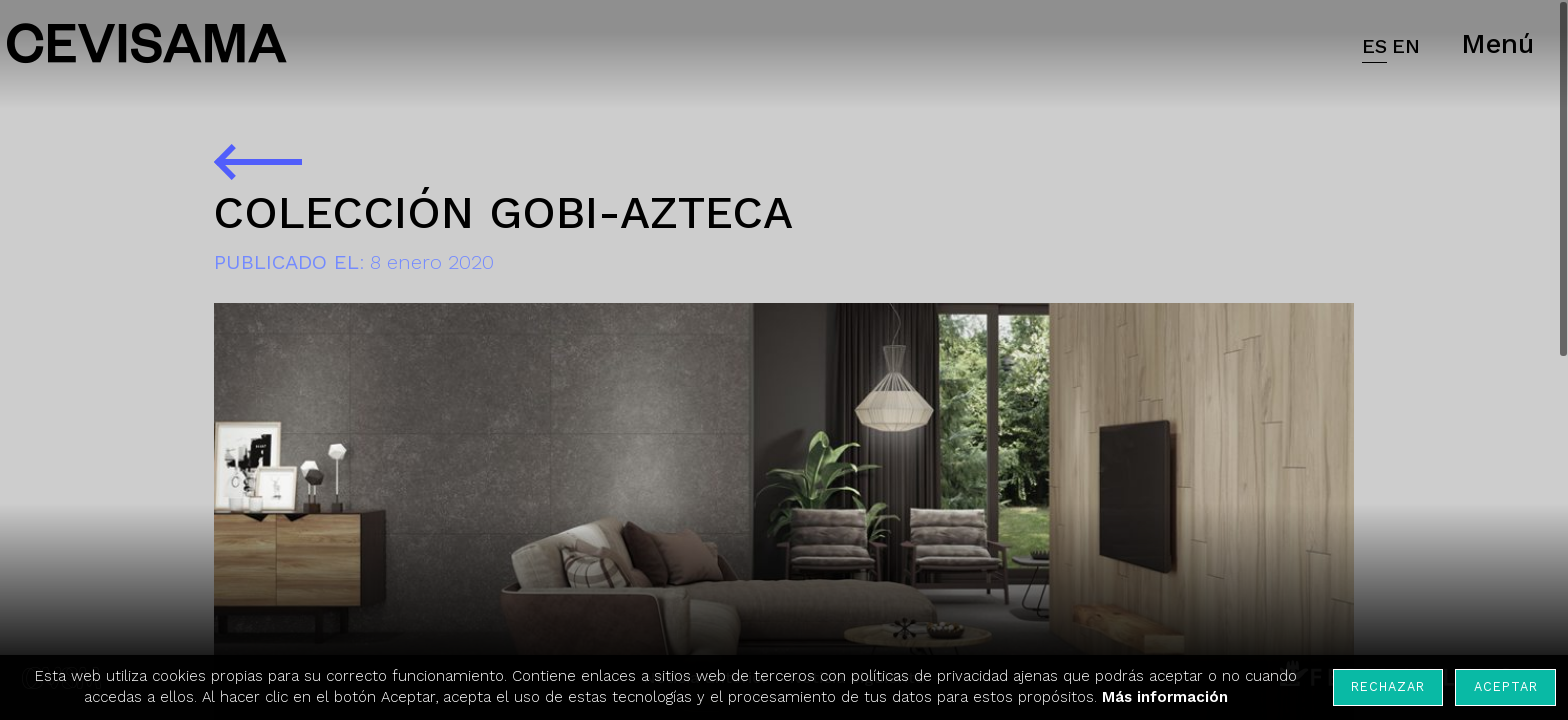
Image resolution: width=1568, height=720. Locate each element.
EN (1406, 46)
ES (1374, 46)
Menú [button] (1497, 43)
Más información (1165, 697)
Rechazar (1388, 686)
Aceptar (1506, 686)
